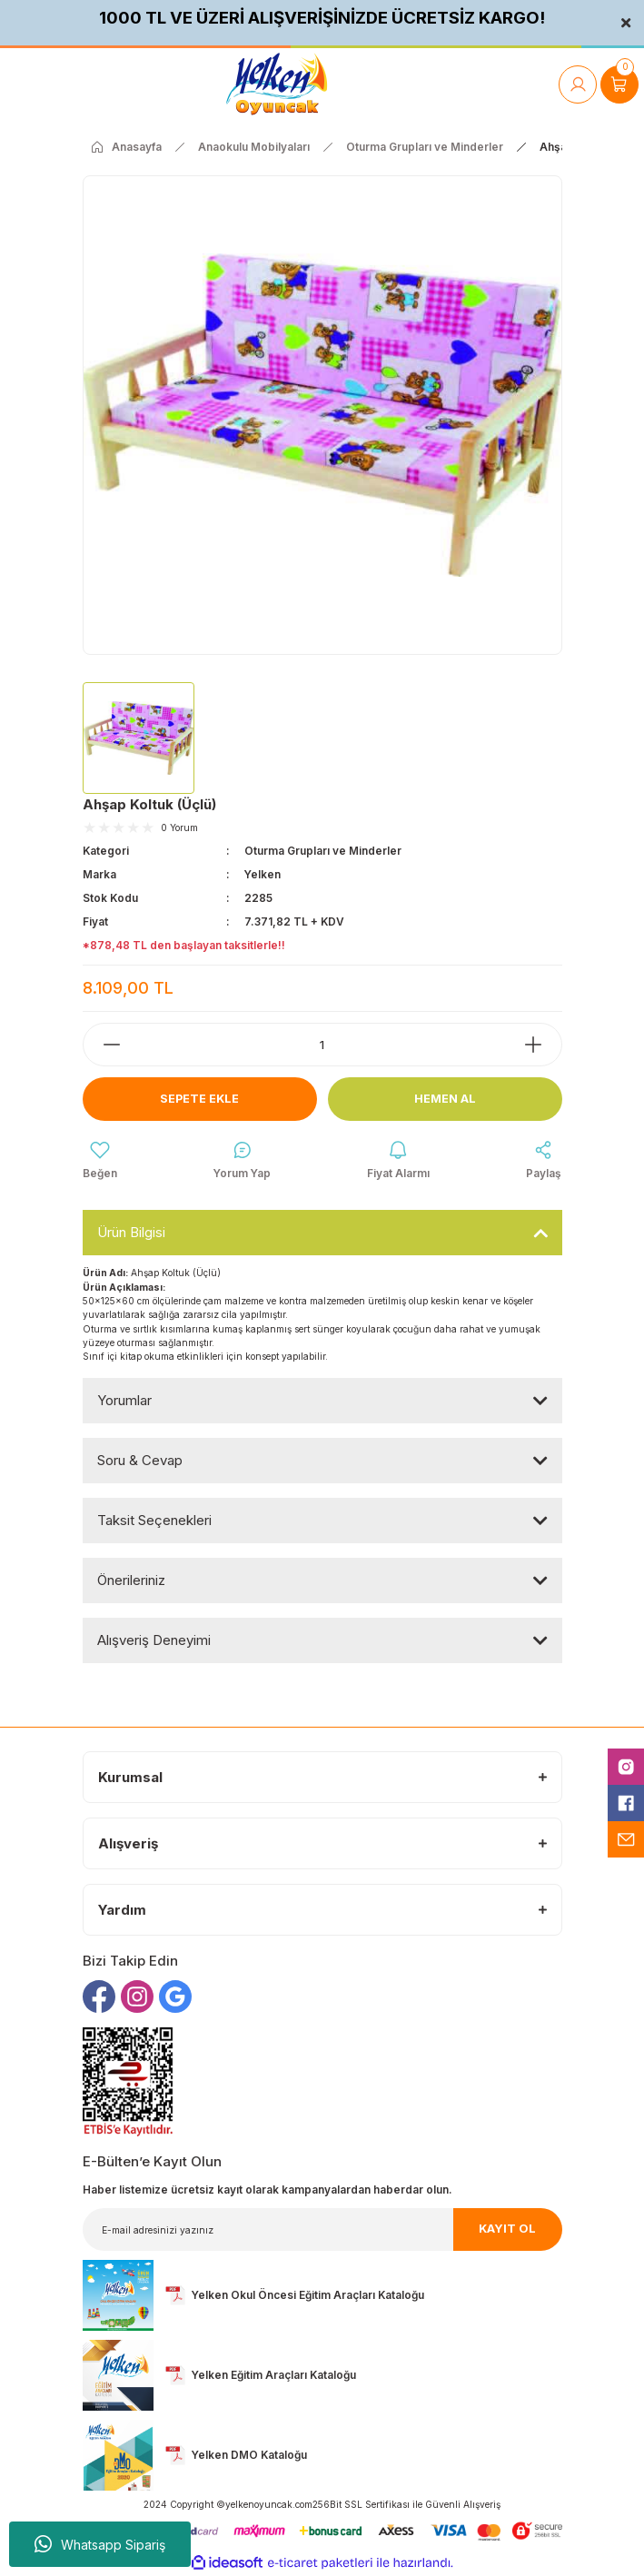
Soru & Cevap (140, 1460)
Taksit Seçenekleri (154, 1520)
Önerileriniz (131, 1580)
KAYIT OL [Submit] (507, 2228)
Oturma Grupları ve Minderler (322, 850)
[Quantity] (322, 1044)
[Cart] (619, 84)
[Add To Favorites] (100, 1161)
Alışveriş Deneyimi (154, 1640)
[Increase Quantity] (542, 1044)
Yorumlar (124, 1400)
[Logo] (276, 84)
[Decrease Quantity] (103, 1044)
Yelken (262, 874)
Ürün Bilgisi (131, 1232)
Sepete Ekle (199, 1098)
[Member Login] (578, 84)
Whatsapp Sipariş (100, 2544)
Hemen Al (445, 1098)
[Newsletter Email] (322, 2229)
